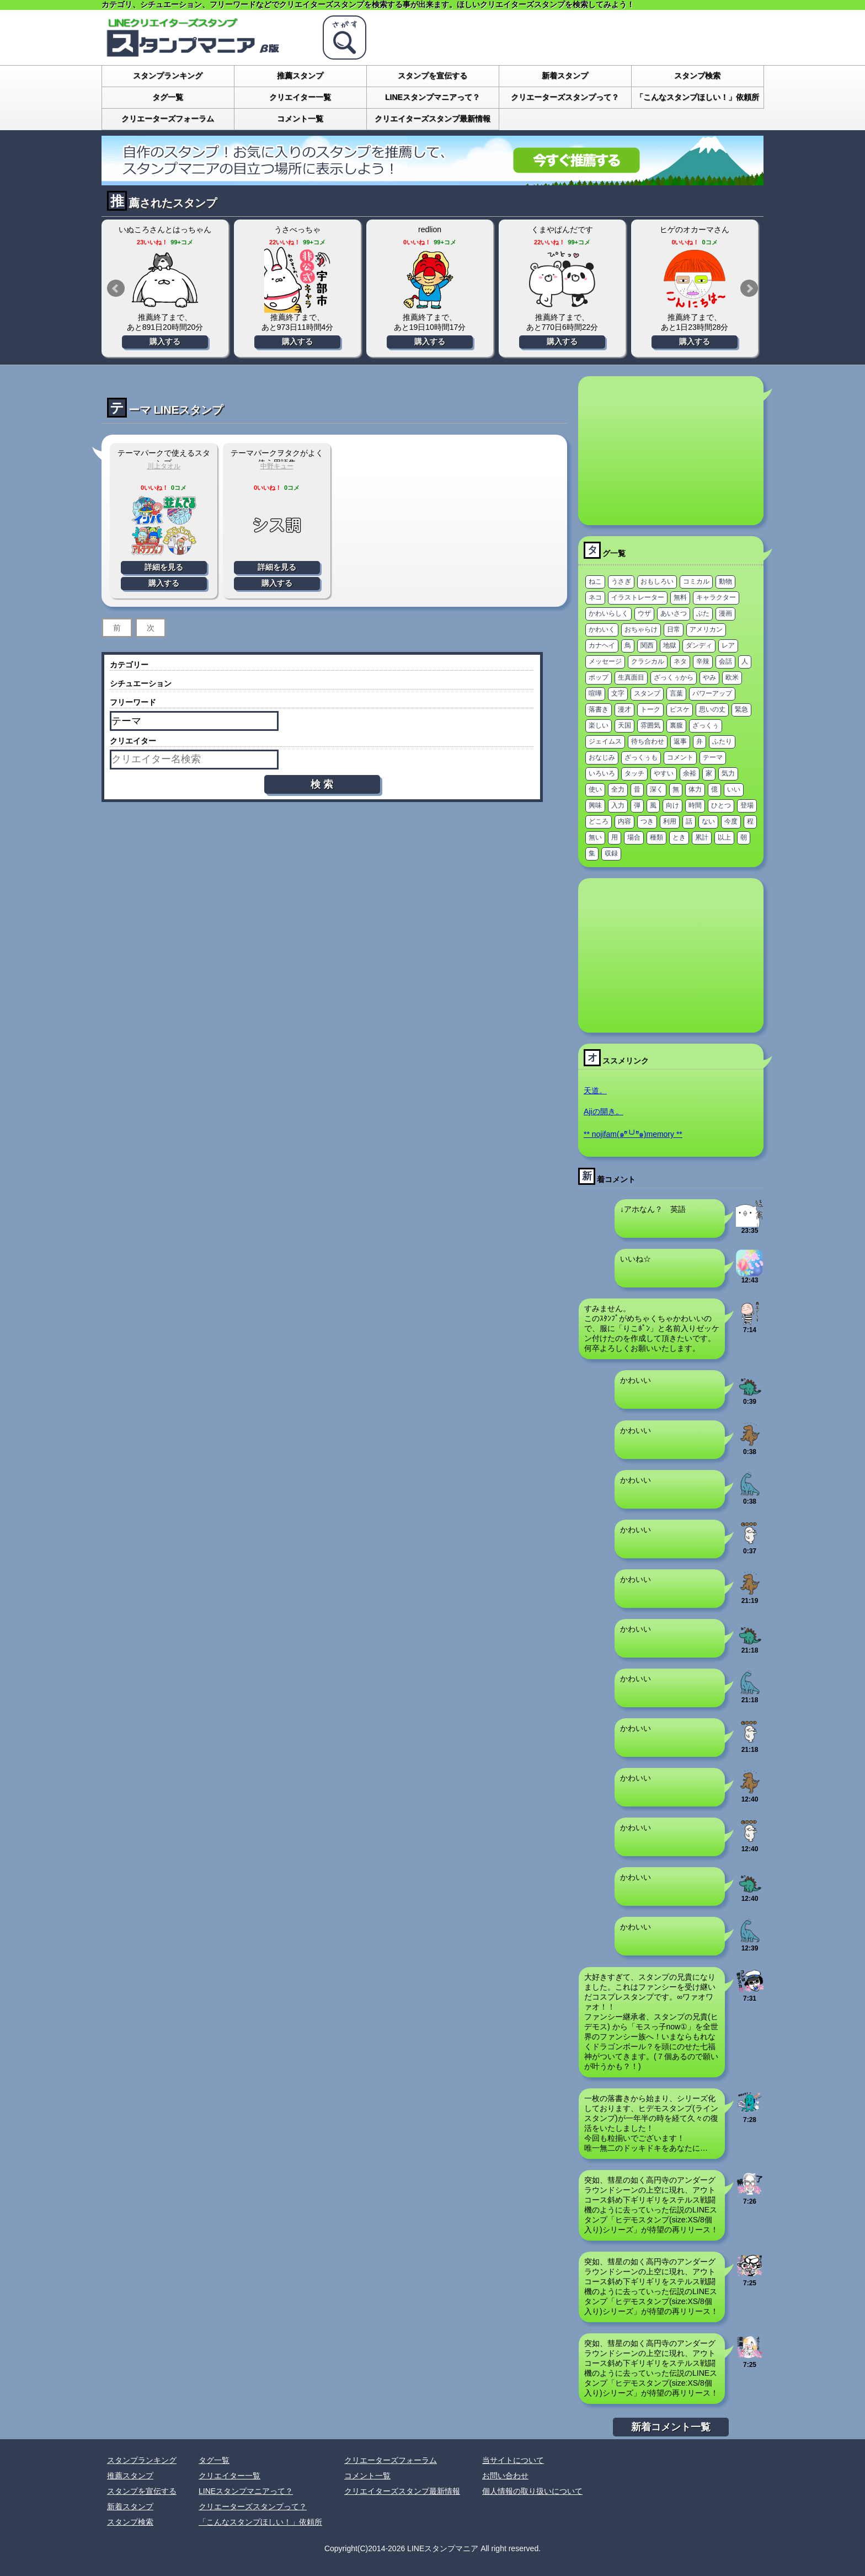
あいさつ (673, 613)
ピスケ (680, 709)
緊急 (741, 709)
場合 (633, 837)
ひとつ (721, 805)
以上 (724, 837)
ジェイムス (605, 741)
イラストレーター (637, 597)
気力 (728, 773)
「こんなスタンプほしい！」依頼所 (697, 97)
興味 (595, 805)
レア (728, 645)
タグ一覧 (167, 97)
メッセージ (605, 661)
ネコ (595, 597)
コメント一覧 (300, 118)
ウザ (644, 613)
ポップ (598, 677)
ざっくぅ (705, 725)
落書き (598, 709)
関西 (647, 645)
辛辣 (702, 661)
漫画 (725, 613)
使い (595, 789)
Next (749, 288)
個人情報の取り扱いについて (532, 2491)
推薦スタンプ (300, 75)
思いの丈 (712, 709)
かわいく (602, 629)
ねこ (595, 581)
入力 (617, 805)
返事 (680, 741)
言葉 (676, 693)
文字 (617, 693)
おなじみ (602, 757)
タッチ (634, 773)
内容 (624, 821)
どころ (598, 821)
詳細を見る (164, 567)
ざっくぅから (673, 677)
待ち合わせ (647, 741)
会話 (725, 661)
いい (733, 789)
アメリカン (706, 629)
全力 (617, 789)
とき (679, 837)
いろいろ (602, 773)
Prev (116, 288)
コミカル (696, 581)
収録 (611, 853)
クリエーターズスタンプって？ (565, 97)
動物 (725, 581)
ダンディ (699, 645)
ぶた (702, 613)
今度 (731, 821)
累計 (701, 837)
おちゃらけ (641, 629)
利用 (669, 821)
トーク (650, 709)
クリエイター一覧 (300, 97)
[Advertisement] (671, 451)
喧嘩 (595, 693)
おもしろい (657, 581)
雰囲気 (650, 725)
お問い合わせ (505, 2475)
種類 (656, 837)
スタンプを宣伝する (432, 75)
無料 (680, 597)
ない (708, 821)
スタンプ (647, 693)
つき (647, 821)
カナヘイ (602, 645)
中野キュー (276, 466)
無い (595, 837)
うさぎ (621, 581)
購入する (164, 341)
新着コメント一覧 (671, 2427)
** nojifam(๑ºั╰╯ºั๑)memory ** (633, 1134)
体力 (695, 789)
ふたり (722, 741)
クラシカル (647, 661)
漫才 (624, 709)
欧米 (732, 677)
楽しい (598, 725)
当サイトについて (513, 2460)
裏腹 (676, 725)
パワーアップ (712, 693)
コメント (680, 757)
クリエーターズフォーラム (167, 118)
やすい (664, 773)
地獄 (669, 645)
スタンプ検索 (697, 75)
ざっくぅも (641, 757)
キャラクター (716, 597)
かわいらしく (608, 613)
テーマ (713, 757)
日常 (673, 629)
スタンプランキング (167, 75)
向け (672, 805)
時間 (695, 805)
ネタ (680, 661)
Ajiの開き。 (603, 1111)
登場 (747, 805)
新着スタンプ (565, 75)
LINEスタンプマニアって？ (432, 97)
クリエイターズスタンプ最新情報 (432, 118)
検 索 (322, 784)
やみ (709, 677)
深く (656, 789)
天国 (624, 725)
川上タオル (163, 466)
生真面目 (631, 677)
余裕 (689, 773)
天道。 (595, 1090)
